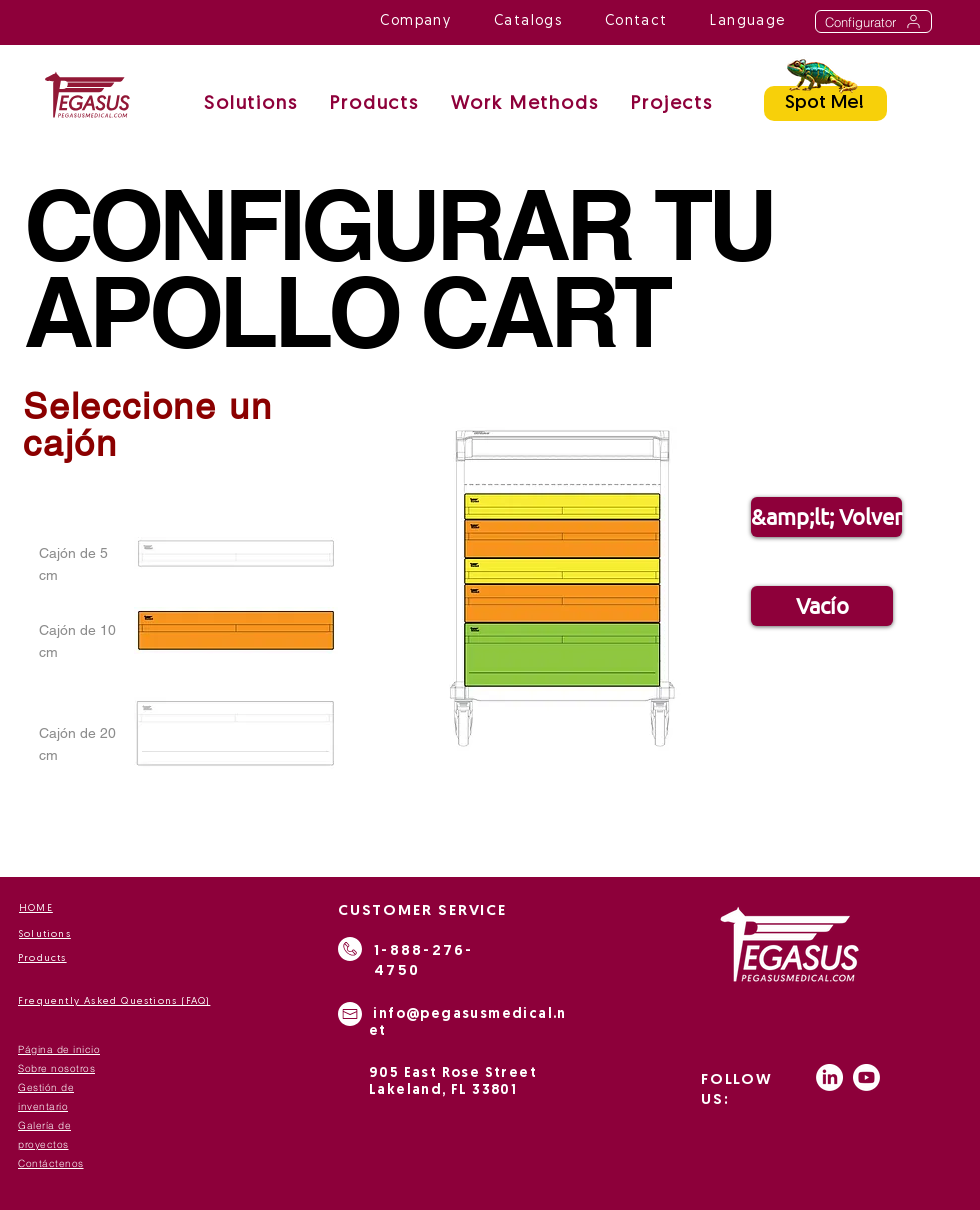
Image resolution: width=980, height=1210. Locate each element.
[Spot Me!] (825, 103)
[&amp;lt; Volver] (826, 517)
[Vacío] (822, 606)
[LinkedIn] (829, 1077)
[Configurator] (873, 21)
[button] (525, 105)
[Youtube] (866, 1077)
